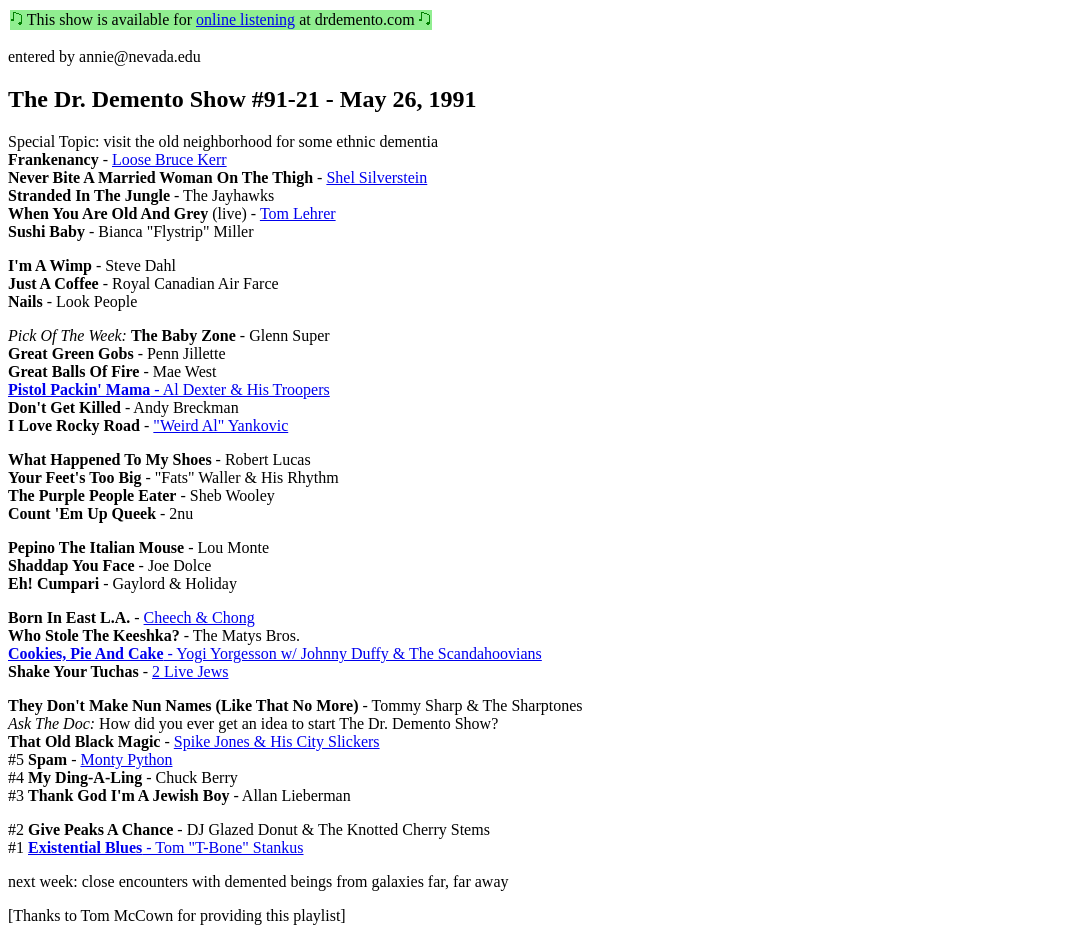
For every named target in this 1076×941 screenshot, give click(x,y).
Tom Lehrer (298, 213)
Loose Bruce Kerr (169, 159)
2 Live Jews (190, 671)
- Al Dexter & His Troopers (169, 389)
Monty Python (126, 759)
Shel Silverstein (376, 177)
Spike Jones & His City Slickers (277, 741)
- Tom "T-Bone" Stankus (166, 847)
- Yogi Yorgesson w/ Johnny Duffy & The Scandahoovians (275, 653)
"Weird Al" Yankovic (220, 425)
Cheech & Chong (199, 617)
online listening (245, 19)
